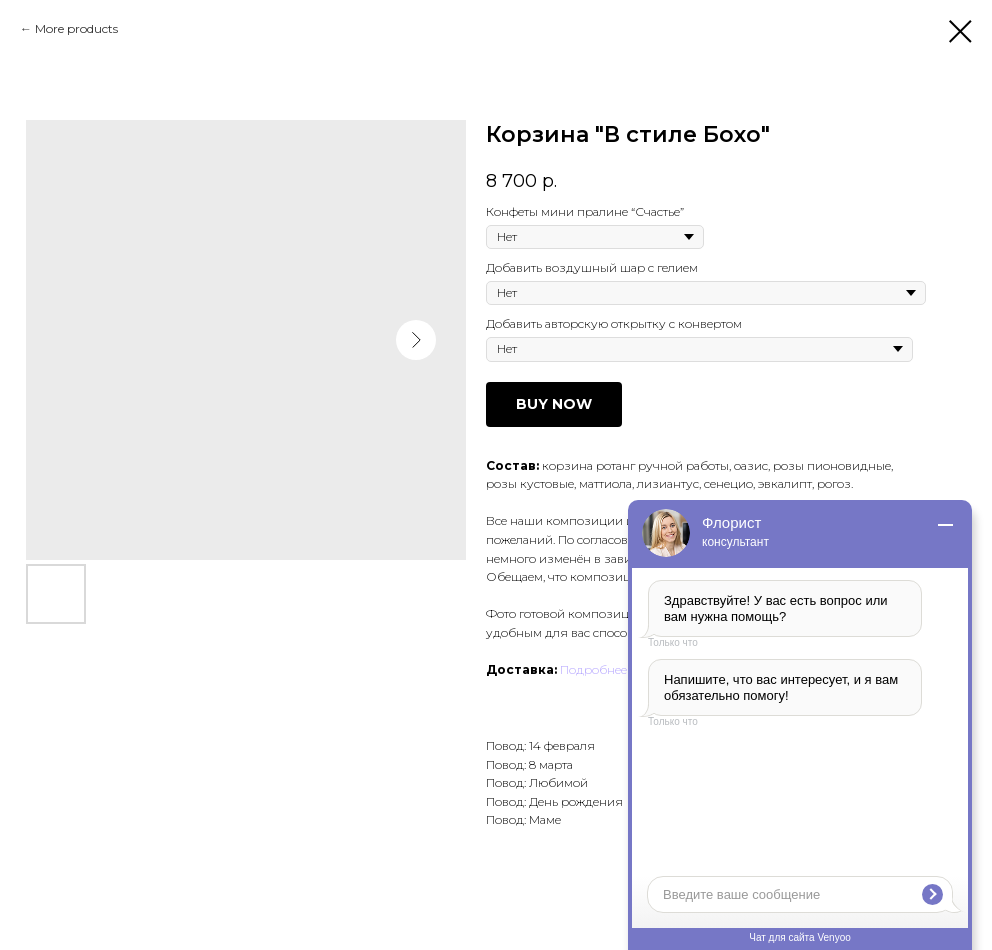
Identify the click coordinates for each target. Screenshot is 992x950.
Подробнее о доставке (626, 669)
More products (76, 28)
